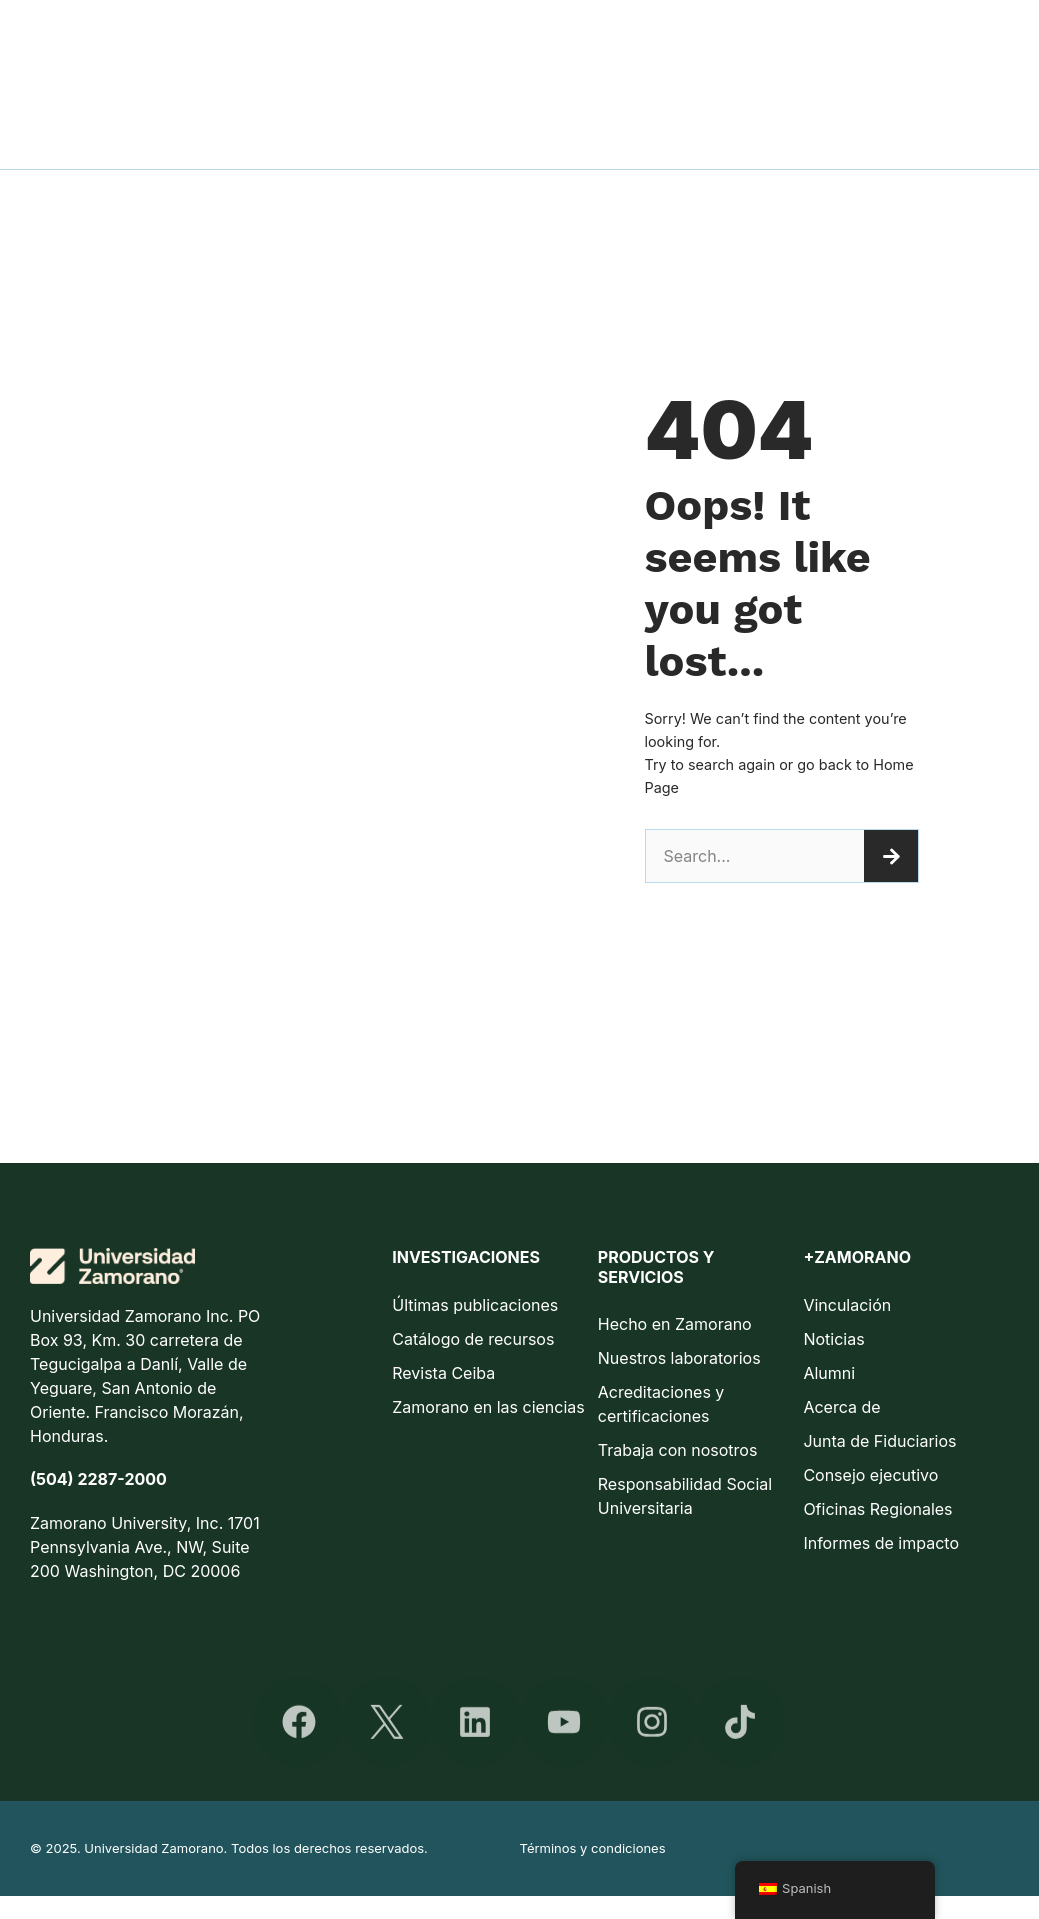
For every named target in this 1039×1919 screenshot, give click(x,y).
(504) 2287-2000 (98, 1479)
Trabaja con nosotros (678, 1450)
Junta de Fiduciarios (879, 1441)
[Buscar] (891, 856)
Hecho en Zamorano (675, 1324)
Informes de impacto (881, 1543)
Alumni (829, 1373)
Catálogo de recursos (473, 1339)
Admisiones (324, 42)
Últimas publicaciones (475, 1305)
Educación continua (781, 42)
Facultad (434, 42)
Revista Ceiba (443, 1373)
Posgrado (638, 42)
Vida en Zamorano (955, 42)
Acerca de (841, 1407)
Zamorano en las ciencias (488, 1407)
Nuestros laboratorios (679, 1358)
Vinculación (847, 1305)
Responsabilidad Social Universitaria (685, 1496)
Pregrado (535, 42)
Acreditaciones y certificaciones (661, 1404)
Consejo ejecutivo (870, 1475)
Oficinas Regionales (877, 1509)
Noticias (833, 1339)
